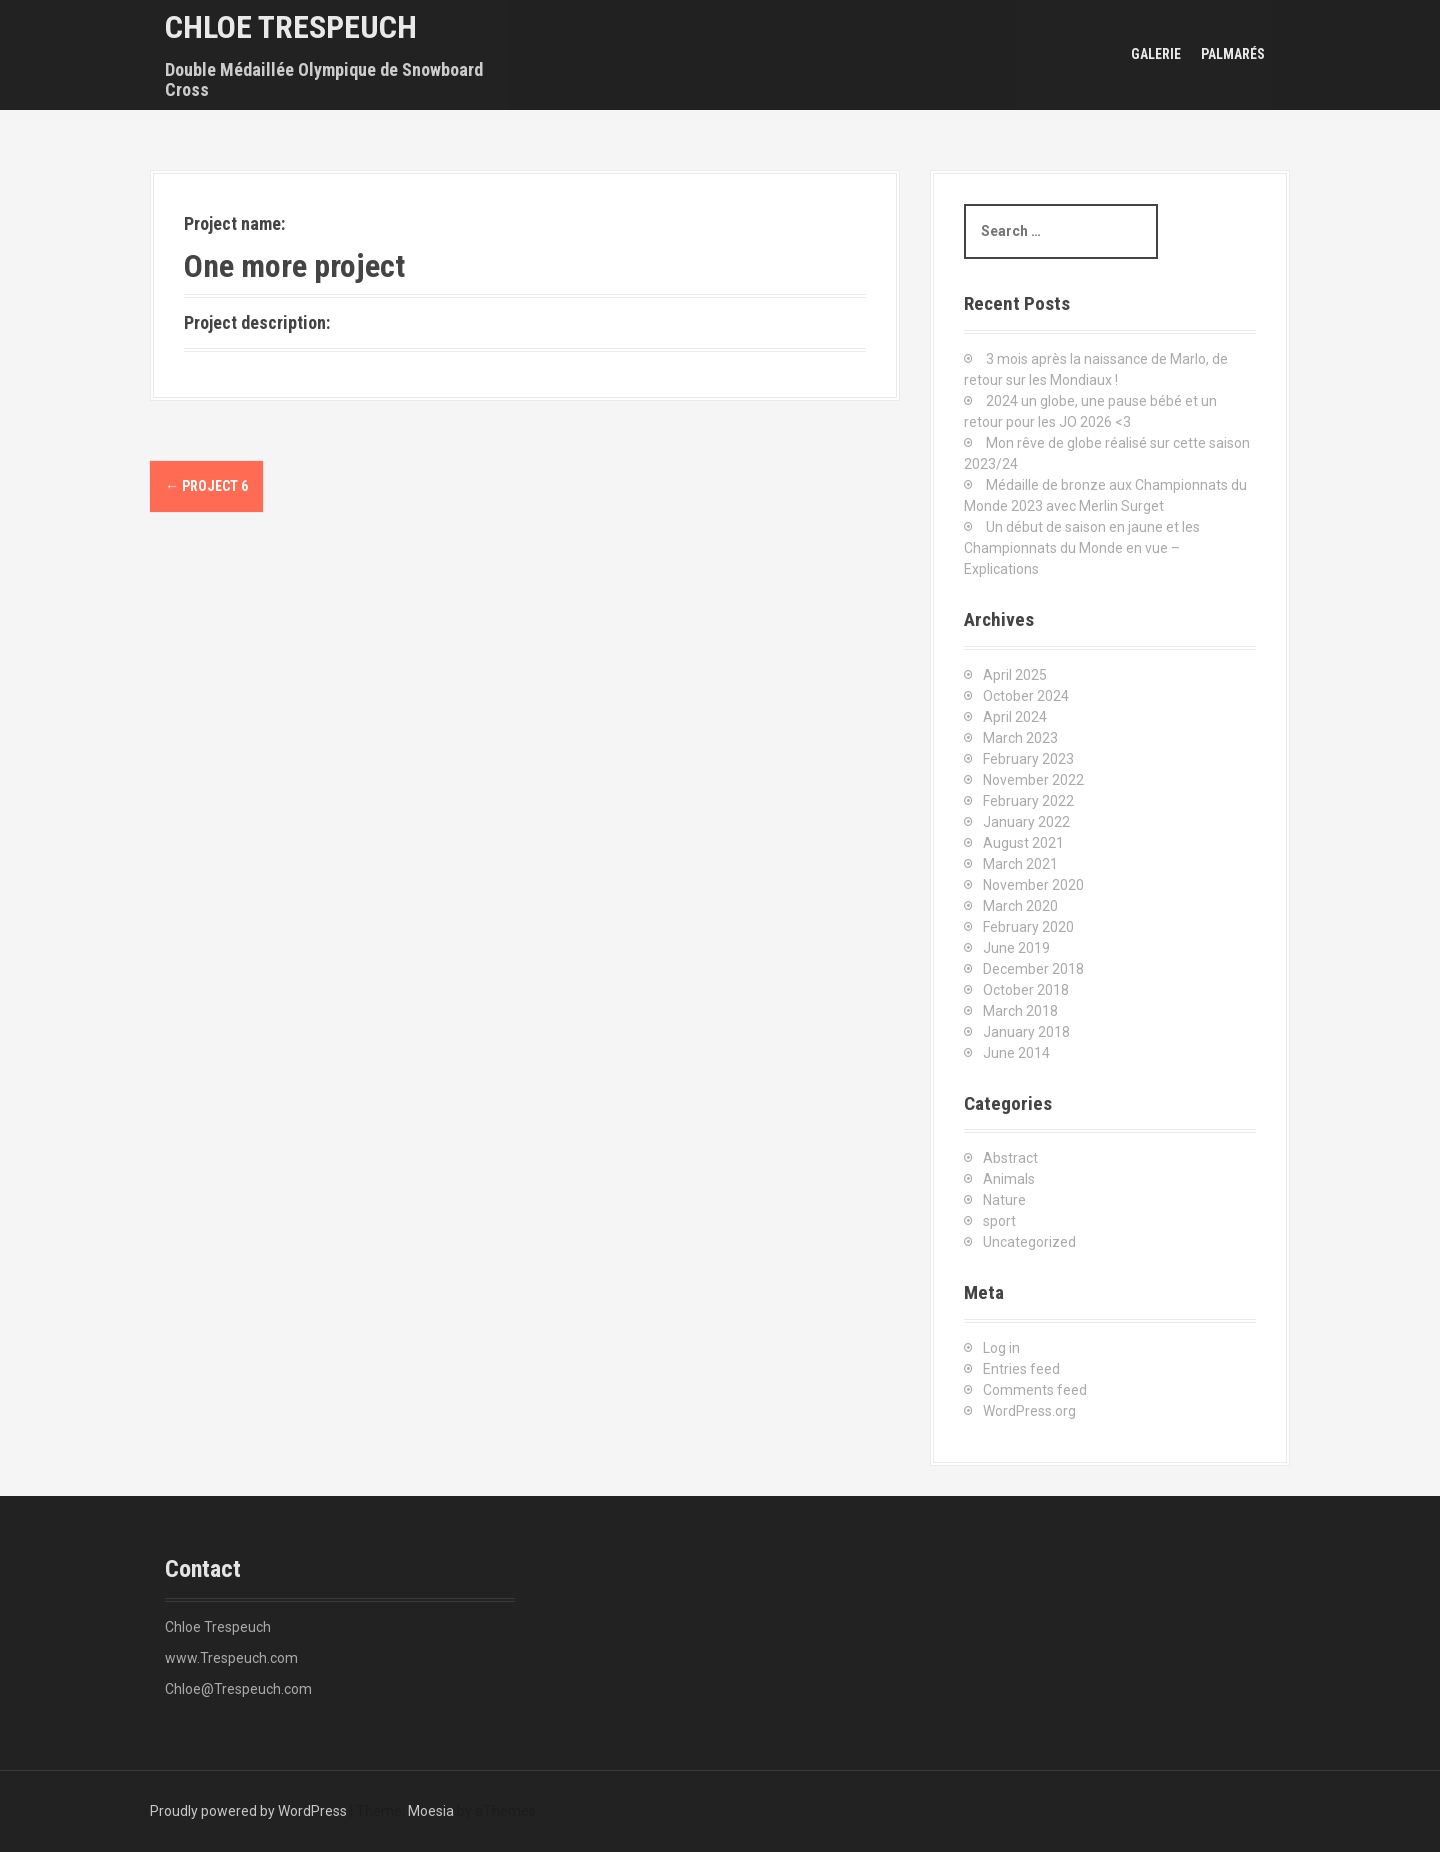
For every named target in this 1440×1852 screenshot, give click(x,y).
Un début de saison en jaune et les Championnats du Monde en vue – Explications (1082, 548)
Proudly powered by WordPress (248, 1811)
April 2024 (1015, 717)
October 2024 (1026, 696)
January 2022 (1026, 822)
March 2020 (1020, 906)
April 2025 (1015, 675)
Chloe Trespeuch (291, 27)
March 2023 (1020, 738)
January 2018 (1026, 1032)
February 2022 (1028, 801)
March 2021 (1020, 864)
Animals (1009, 1179)
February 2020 (1028, 927)
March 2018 (1020, 1011)
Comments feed (1035, 1390)
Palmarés (1233, 54)
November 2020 (1033, 885)
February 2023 (1028, 759)
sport (999, 1221)
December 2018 (1033, 969)
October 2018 (1026, 990)
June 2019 (1016, 948)
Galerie (1156, 54)
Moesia (431, 1811)
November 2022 (1033, 780)
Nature (1004, 1200)
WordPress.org (1029, 1411)
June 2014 (1016, 1053)
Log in (1001, 1348)
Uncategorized (1029, 1242)
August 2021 (1023, 843)
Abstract (1010, 1158)
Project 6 (206, 486)
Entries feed (1021, 1369)
